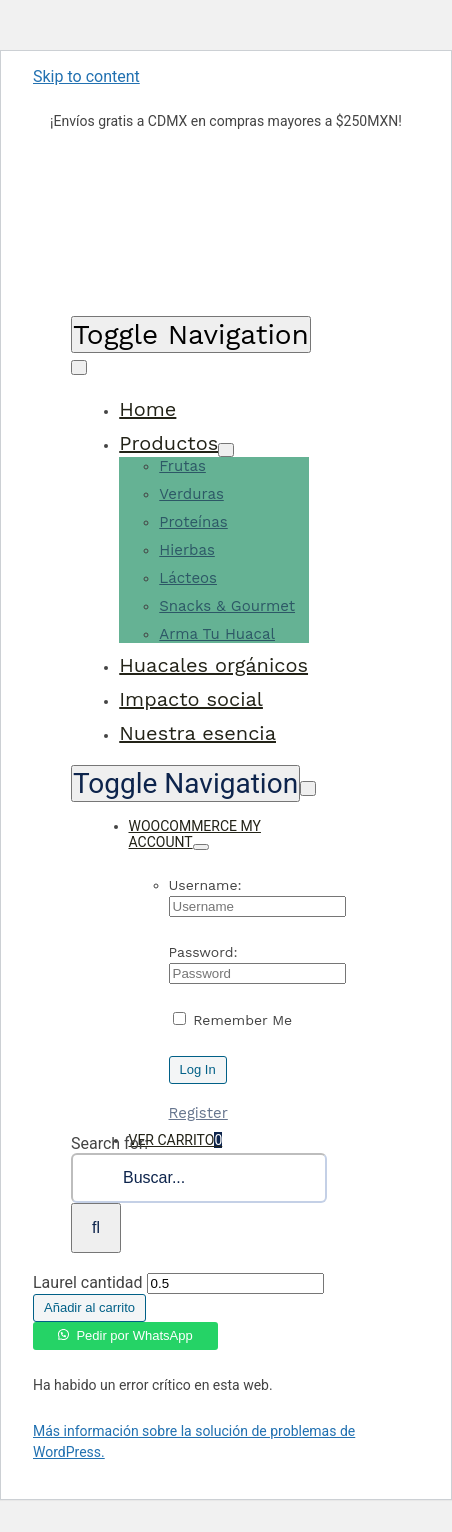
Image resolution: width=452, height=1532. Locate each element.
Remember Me (233, 1020)
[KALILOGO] (118, 296)
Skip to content (86, 76)
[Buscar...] (199, 1178)
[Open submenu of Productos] (226, 450)
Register (198, 1113)
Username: (205, 885)
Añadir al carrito (89, 1307)
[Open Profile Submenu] (201, 847)
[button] (125, 1331)
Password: (203, 952)
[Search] (96, 1228)
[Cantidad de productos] (235, 1283)
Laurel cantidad (88, 1282)
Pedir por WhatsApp (134, 1335)
